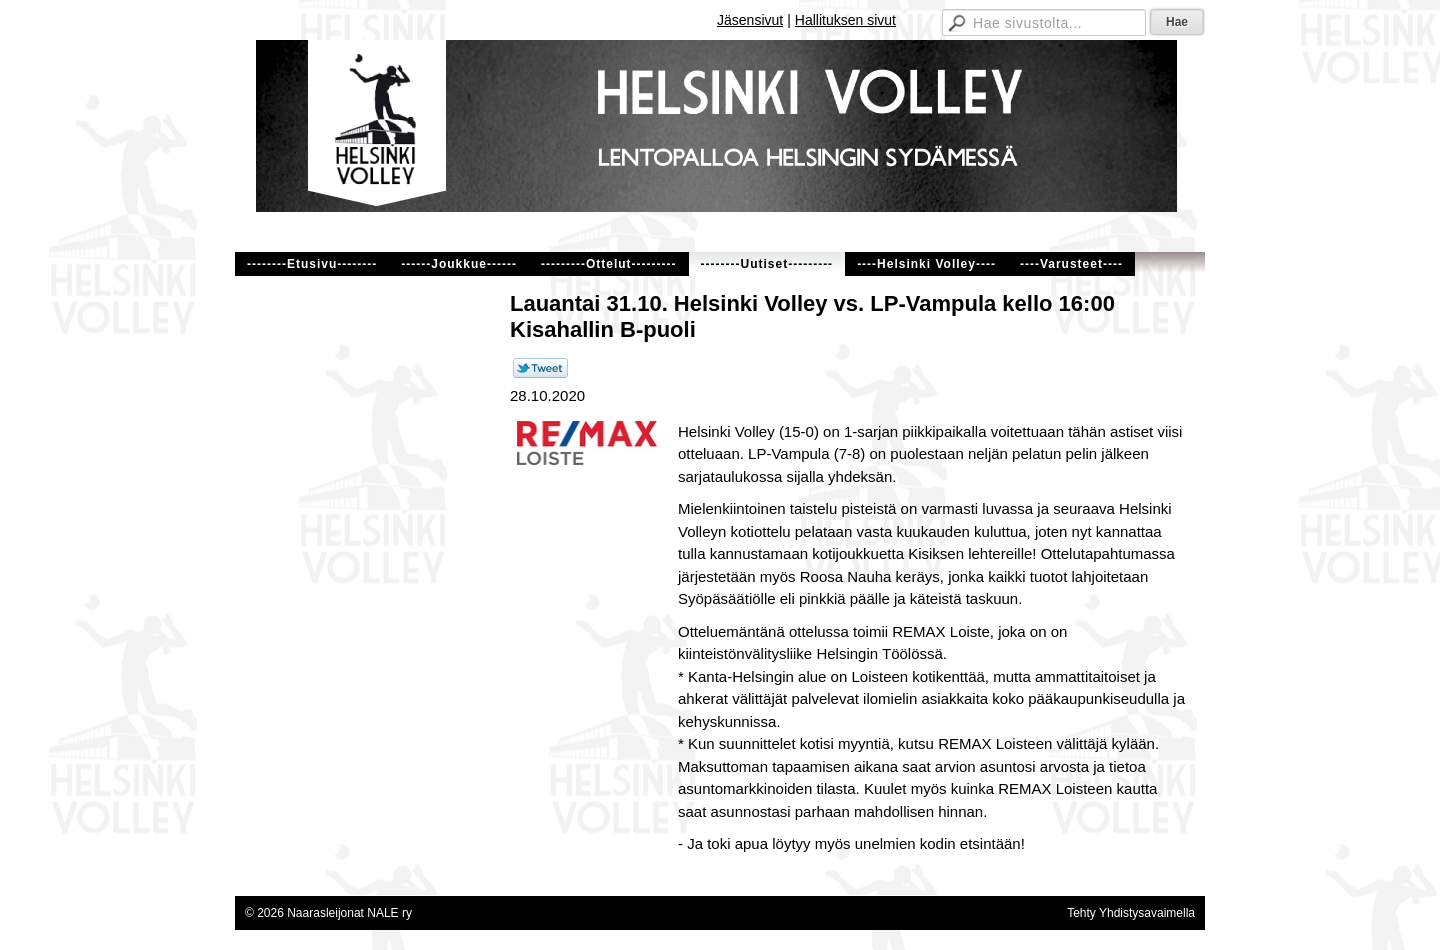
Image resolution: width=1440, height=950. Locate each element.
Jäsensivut (750, 20)
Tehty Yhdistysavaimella (1131, 913)
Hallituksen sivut (845, 20)
